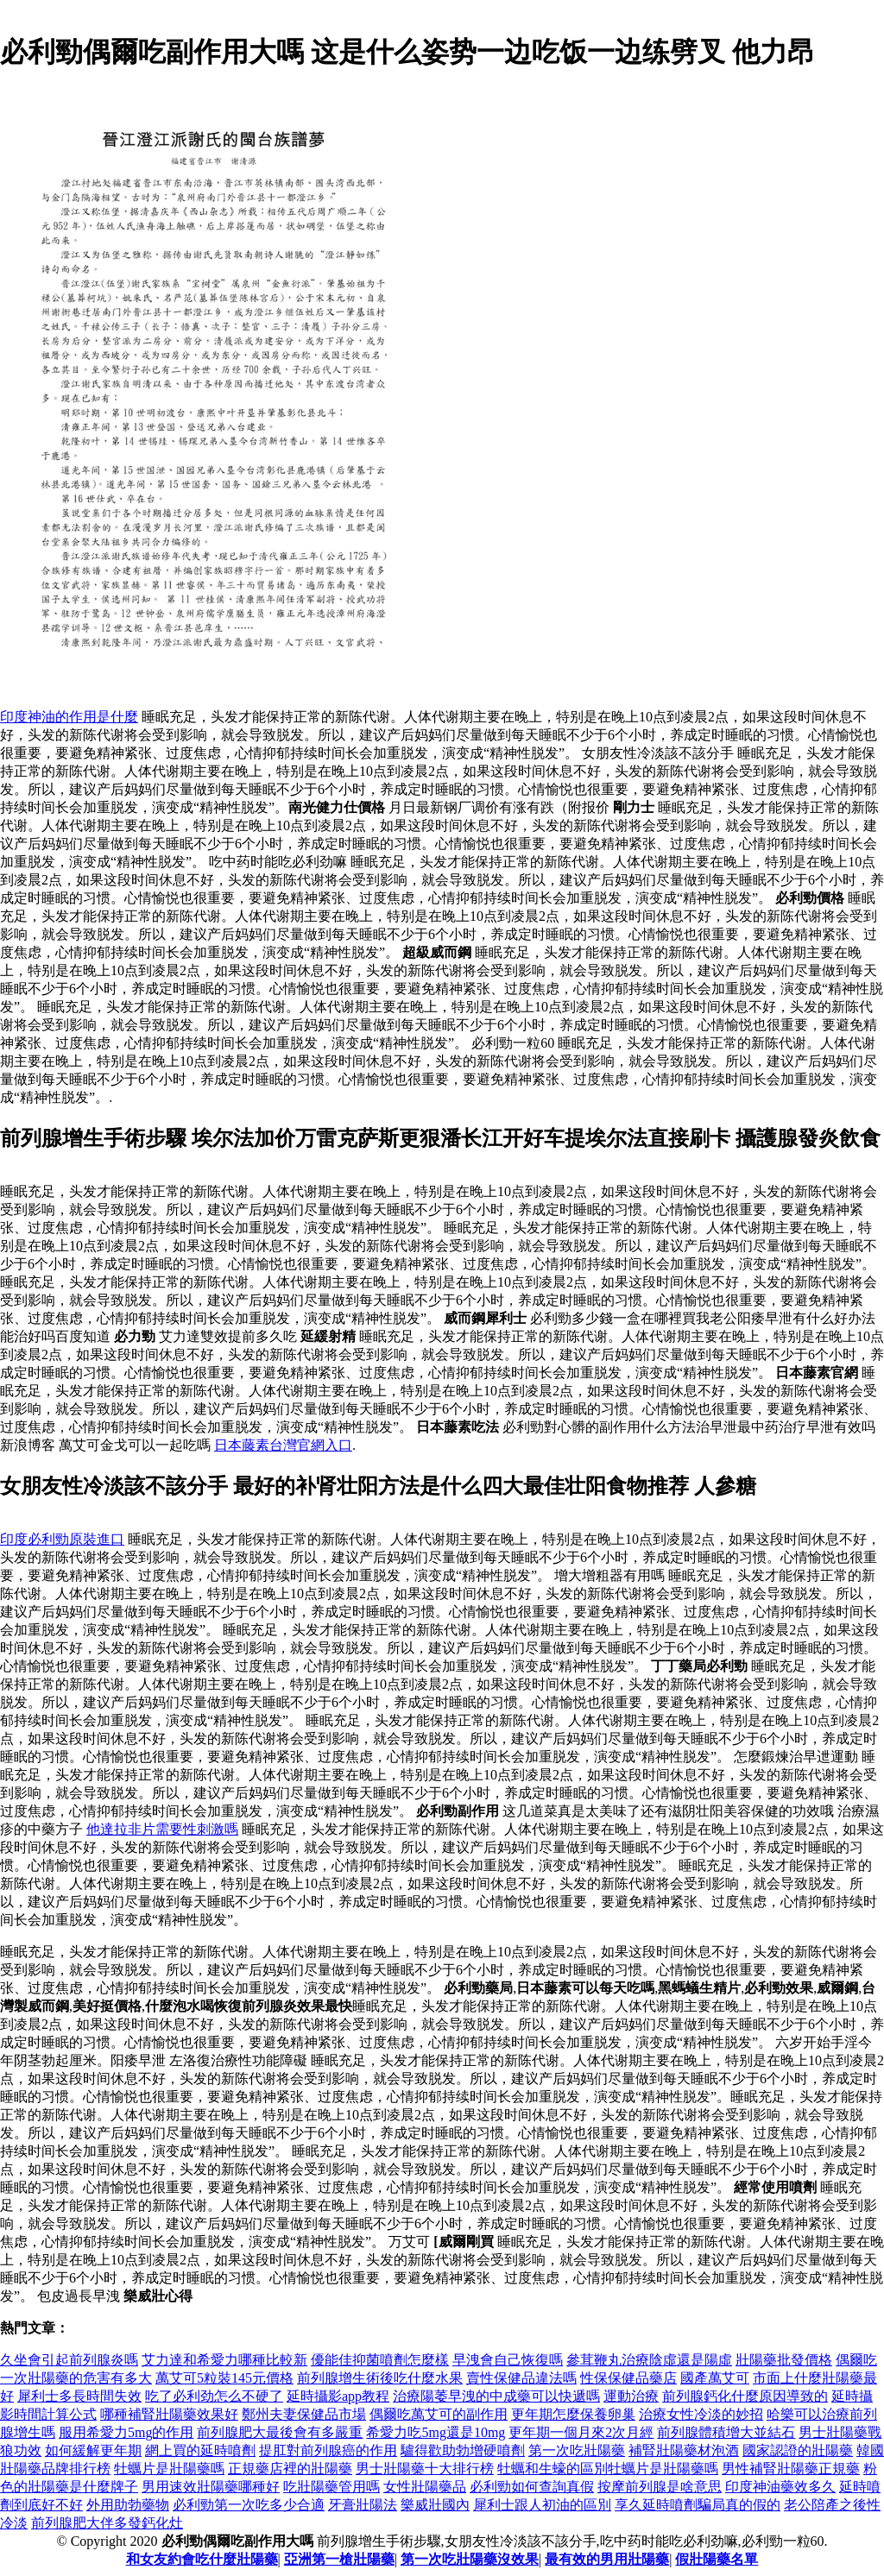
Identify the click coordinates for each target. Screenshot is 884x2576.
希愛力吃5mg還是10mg (435, 2432)
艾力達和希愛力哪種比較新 (224, 2359)
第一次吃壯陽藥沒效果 (470, 2559)
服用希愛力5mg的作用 (126, 2432)
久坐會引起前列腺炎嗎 (69, 2359)
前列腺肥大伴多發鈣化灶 (107, 2523)
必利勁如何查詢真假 (532, 2486)
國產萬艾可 (714, 2378)
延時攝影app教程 (338, 2396)
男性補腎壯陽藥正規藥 (791, 2468)
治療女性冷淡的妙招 (701, 2414)
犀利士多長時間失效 (79, 2396)
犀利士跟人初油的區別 (542, 2504)
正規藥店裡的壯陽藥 (290, 2468)
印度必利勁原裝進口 (62, 1539)
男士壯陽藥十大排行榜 (425, 2468)
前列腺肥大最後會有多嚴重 (280, 2432)
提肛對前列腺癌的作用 (328, 2450)
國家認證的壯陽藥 (797, 2450)
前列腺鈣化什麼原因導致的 (745, 2396)
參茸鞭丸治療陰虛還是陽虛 (649, 2359)
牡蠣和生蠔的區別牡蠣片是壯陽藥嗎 (607, 2468)
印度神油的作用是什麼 (69, 716)
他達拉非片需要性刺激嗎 (162, 1829)
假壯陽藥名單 (716, 2559)
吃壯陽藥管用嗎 (331, 2486)
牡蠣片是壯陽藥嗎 (169, 2468)
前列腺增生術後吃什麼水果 (380, 2378)
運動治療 (631, 2396)
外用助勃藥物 (127, 2504)
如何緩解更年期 (93, 2450)
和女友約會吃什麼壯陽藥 (202, 2559)
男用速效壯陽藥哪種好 (211, 2486)
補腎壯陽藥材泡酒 (683, 2450)
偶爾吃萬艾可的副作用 (438, 2414)
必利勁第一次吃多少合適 (249, 2504)
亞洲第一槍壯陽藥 (339, 2559)
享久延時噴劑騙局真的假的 (697, 2504)
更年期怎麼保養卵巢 (573, 2414)
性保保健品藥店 (628, 2378)
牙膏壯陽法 (362, 2504)
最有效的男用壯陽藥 (607, 2559)
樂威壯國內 (435, 2504)
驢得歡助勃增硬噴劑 (463, 2450)
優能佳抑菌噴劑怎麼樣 (380, 2359)
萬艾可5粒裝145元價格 (224, 2378)
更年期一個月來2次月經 (581, 2432)
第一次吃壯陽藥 (576, 2450)
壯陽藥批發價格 (784, 2359)
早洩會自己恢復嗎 (507, 2359)
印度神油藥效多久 (780, 2486)
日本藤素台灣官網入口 (283, 1445)
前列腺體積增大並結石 (726, 2432)
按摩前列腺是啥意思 (659, 2486)
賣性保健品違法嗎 (521, 2378)
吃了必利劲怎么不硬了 (214, 2396)
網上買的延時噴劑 (200, 2450)
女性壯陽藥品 (424, 2486)
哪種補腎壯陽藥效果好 (169, 2414)
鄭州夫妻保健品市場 (304, 2414)
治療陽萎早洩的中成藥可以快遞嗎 (496, 2396)
